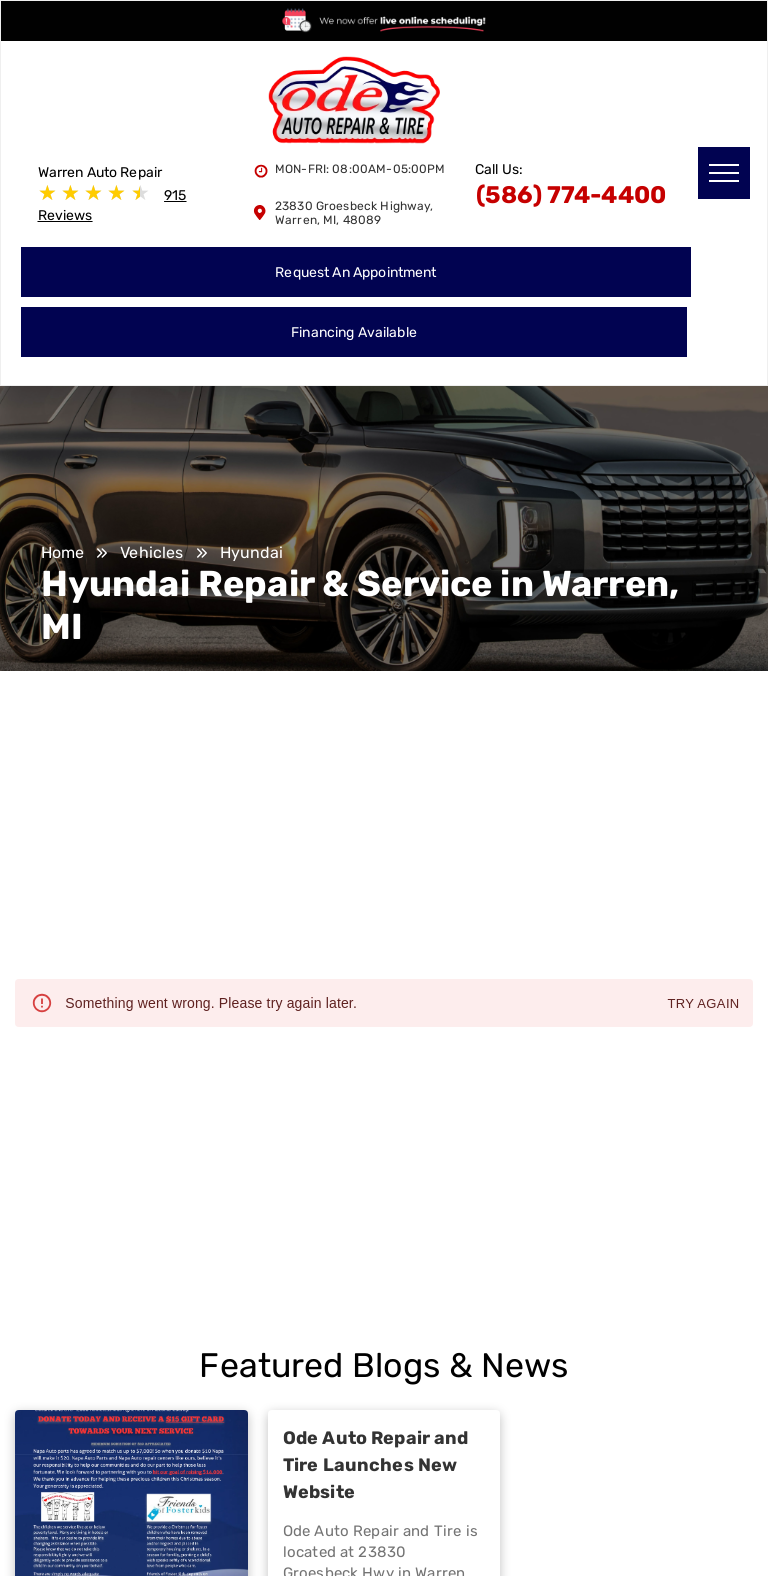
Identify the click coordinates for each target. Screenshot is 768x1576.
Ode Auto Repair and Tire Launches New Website (376, 1465)
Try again (703, 1004)
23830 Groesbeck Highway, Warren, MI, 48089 (354, 213)
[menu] (724, 173)
